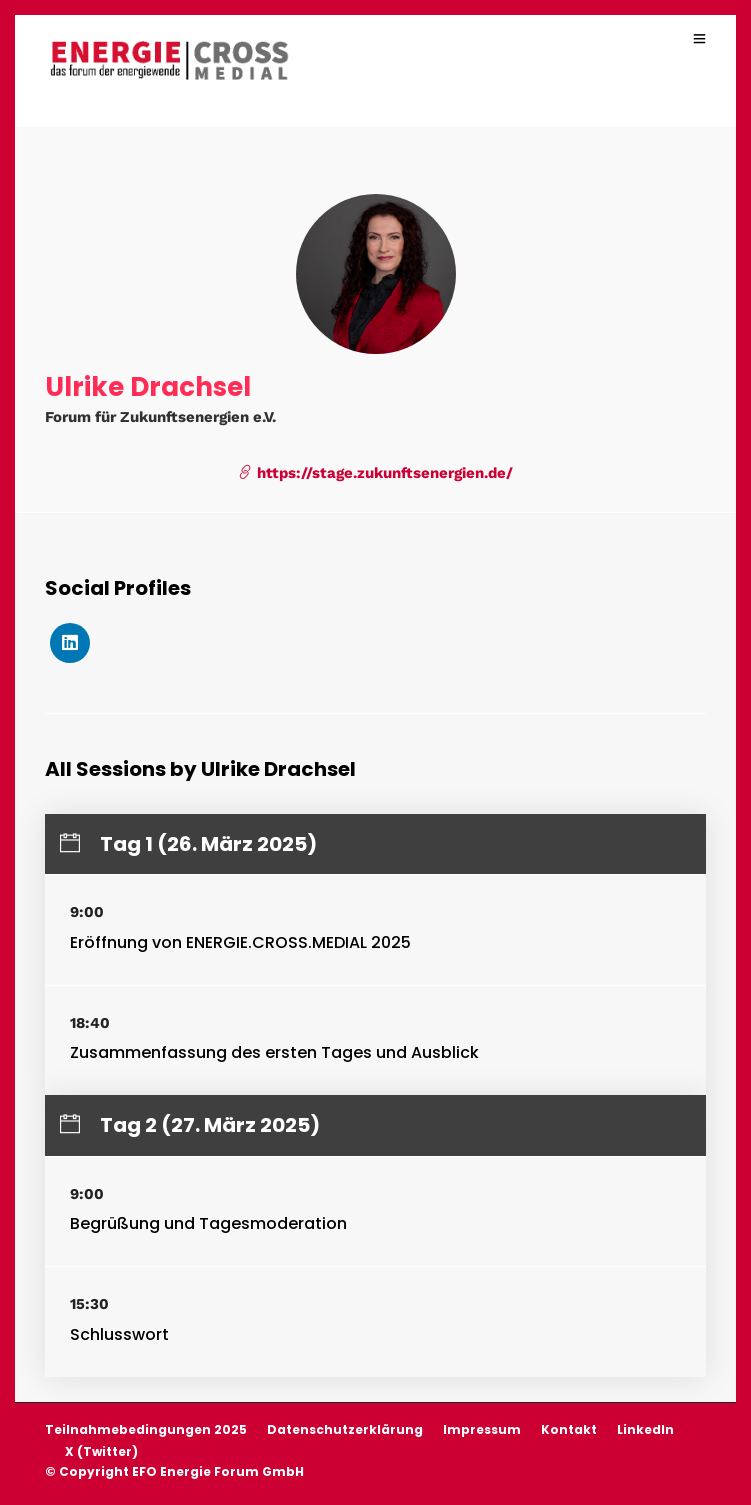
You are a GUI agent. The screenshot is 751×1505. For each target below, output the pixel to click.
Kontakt (569, 1429)
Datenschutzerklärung (345, 1429)
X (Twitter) (101, 1451)
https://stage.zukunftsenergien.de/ (375, 473)
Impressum (482, 1429)
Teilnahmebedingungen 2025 (146, 1429)
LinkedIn (645, 1429)
